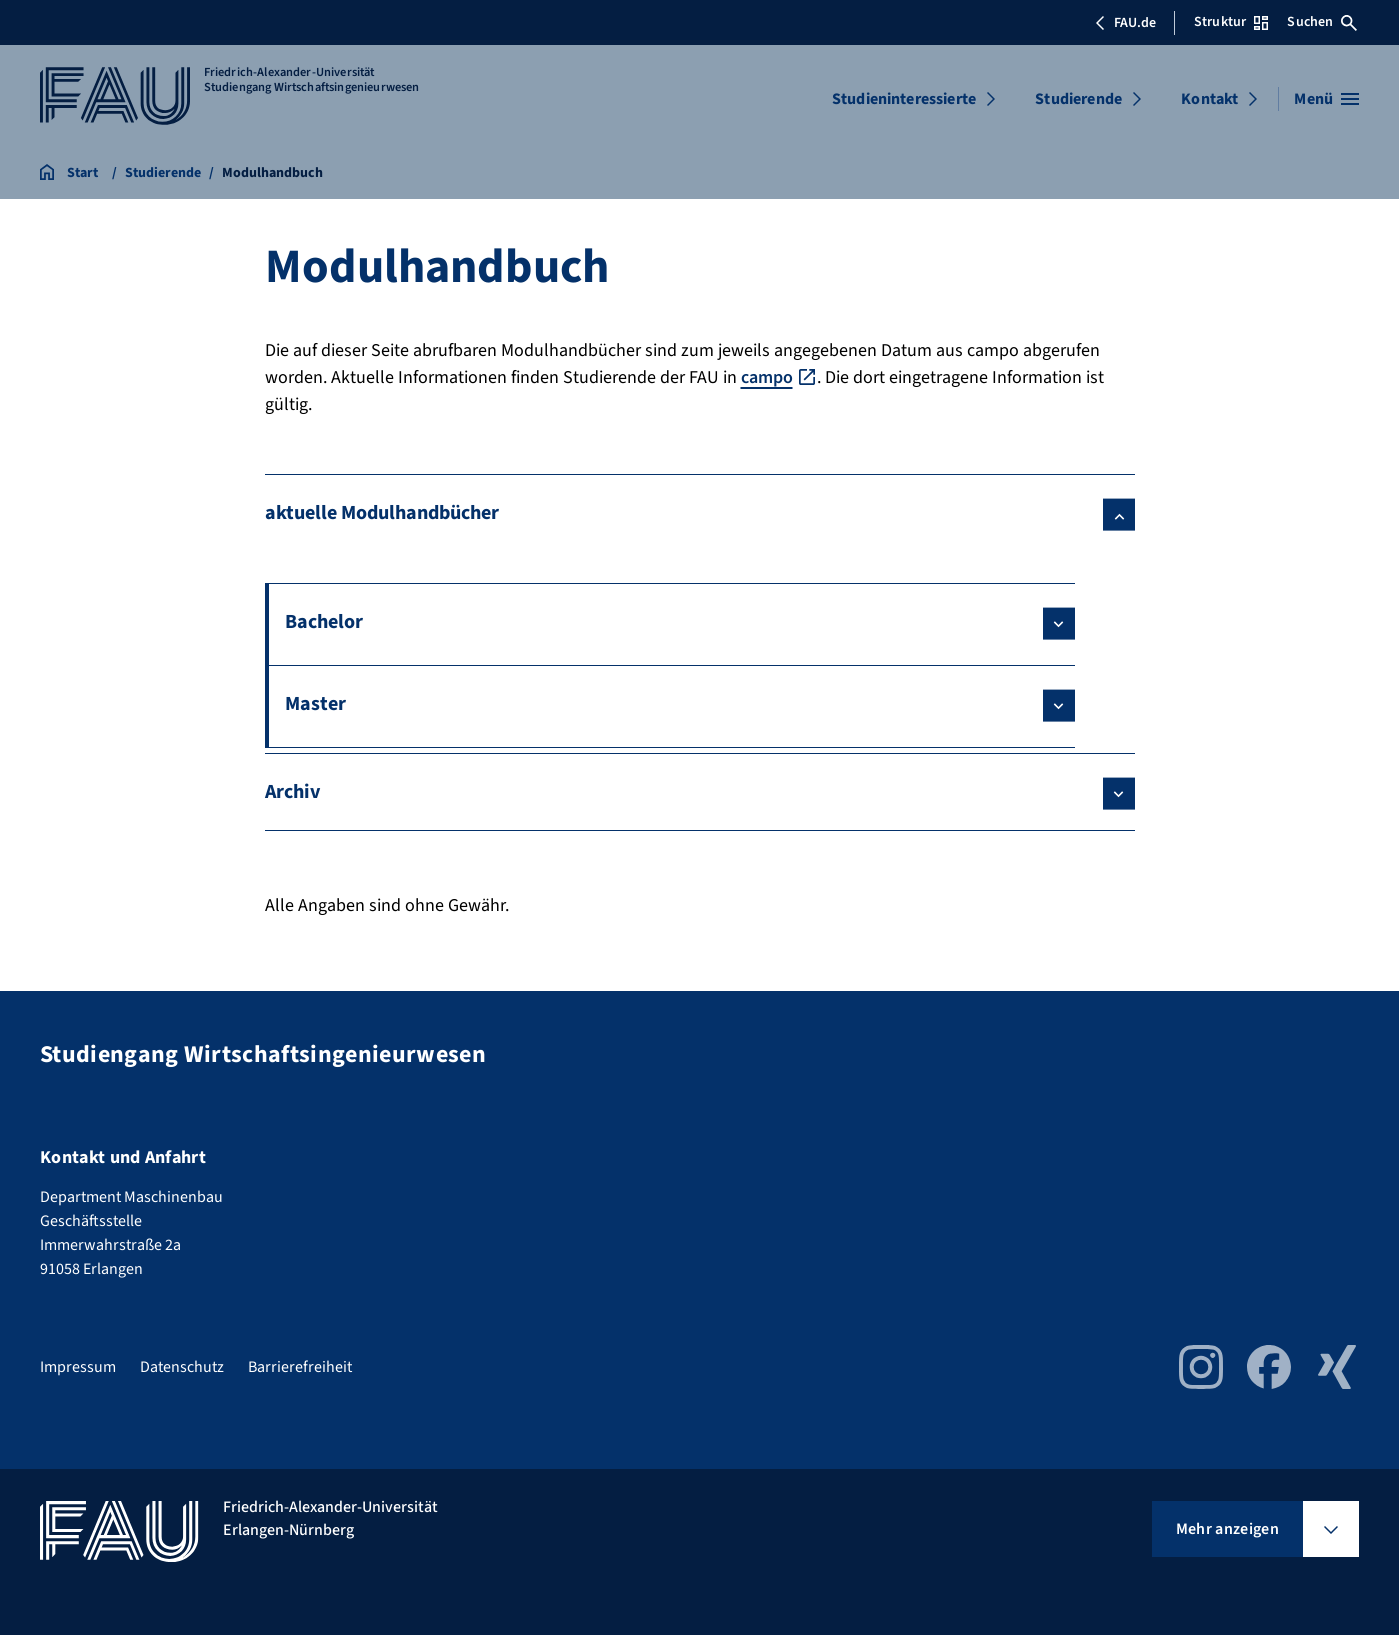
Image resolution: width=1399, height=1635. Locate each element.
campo (767, 377)
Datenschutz (182, 1367)
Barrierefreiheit (300, 1367)
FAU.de (1125, 23)
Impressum (78, 1367)
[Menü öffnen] (1326, 99)
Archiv (292, 792)
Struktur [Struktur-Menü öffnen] (1231, 22)
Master (315, 704)
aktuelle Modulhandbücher (382, 513)
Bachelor (324, 622)
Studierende (1078, 99)
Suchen (1322, 22)
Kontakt (1209, 99)
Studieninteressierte (904, 99)
